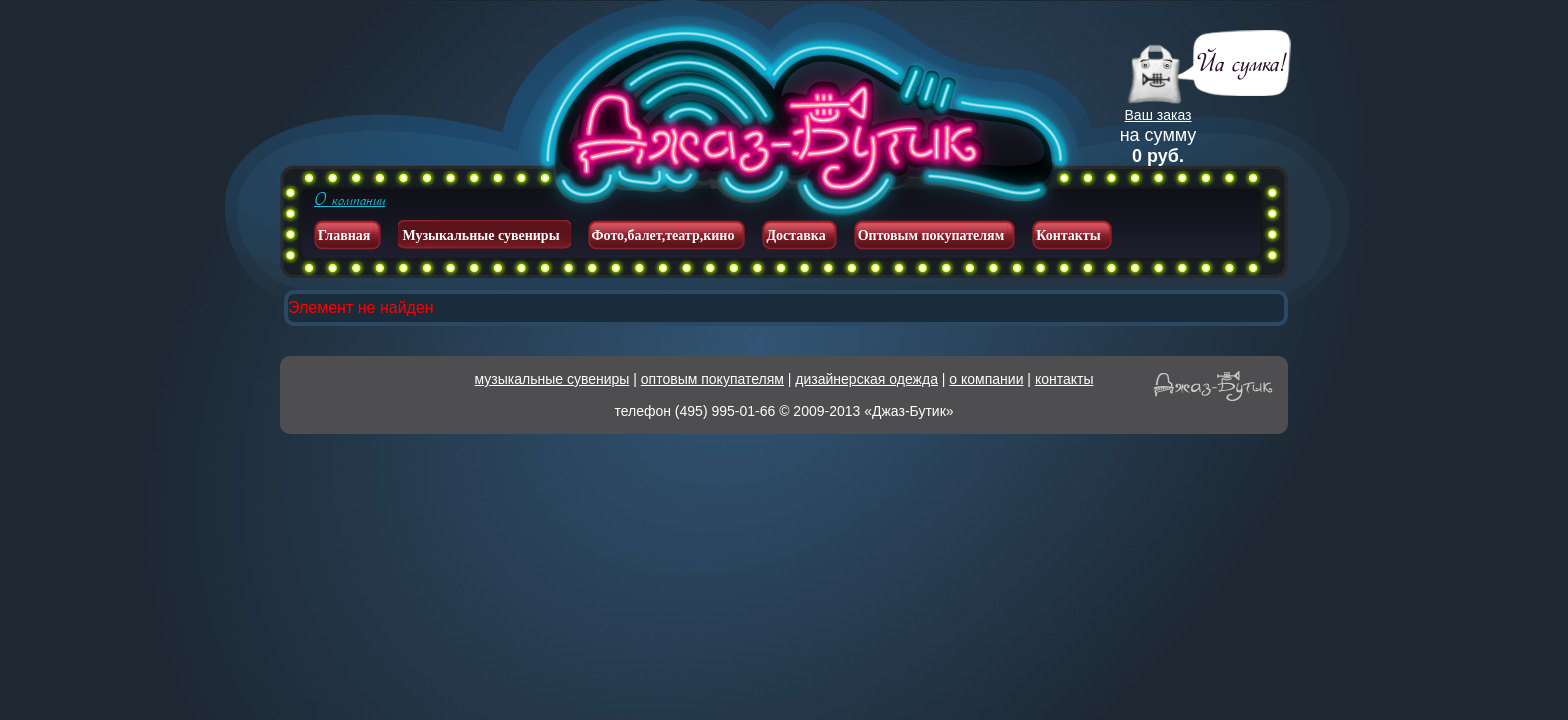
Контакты (1068, 235)
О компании (349, 200)
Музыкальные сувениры (480, 235)
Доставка (795, 235)
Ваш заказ (1158, 115)
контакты (1064, 379)
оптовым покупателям (712, 379)
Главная (344, 235)
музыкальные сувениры (552, 379)
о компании (986, 379)
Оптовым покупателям (931, 235)
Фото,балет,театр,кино (663, 235)
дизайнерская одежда (866, 379)
